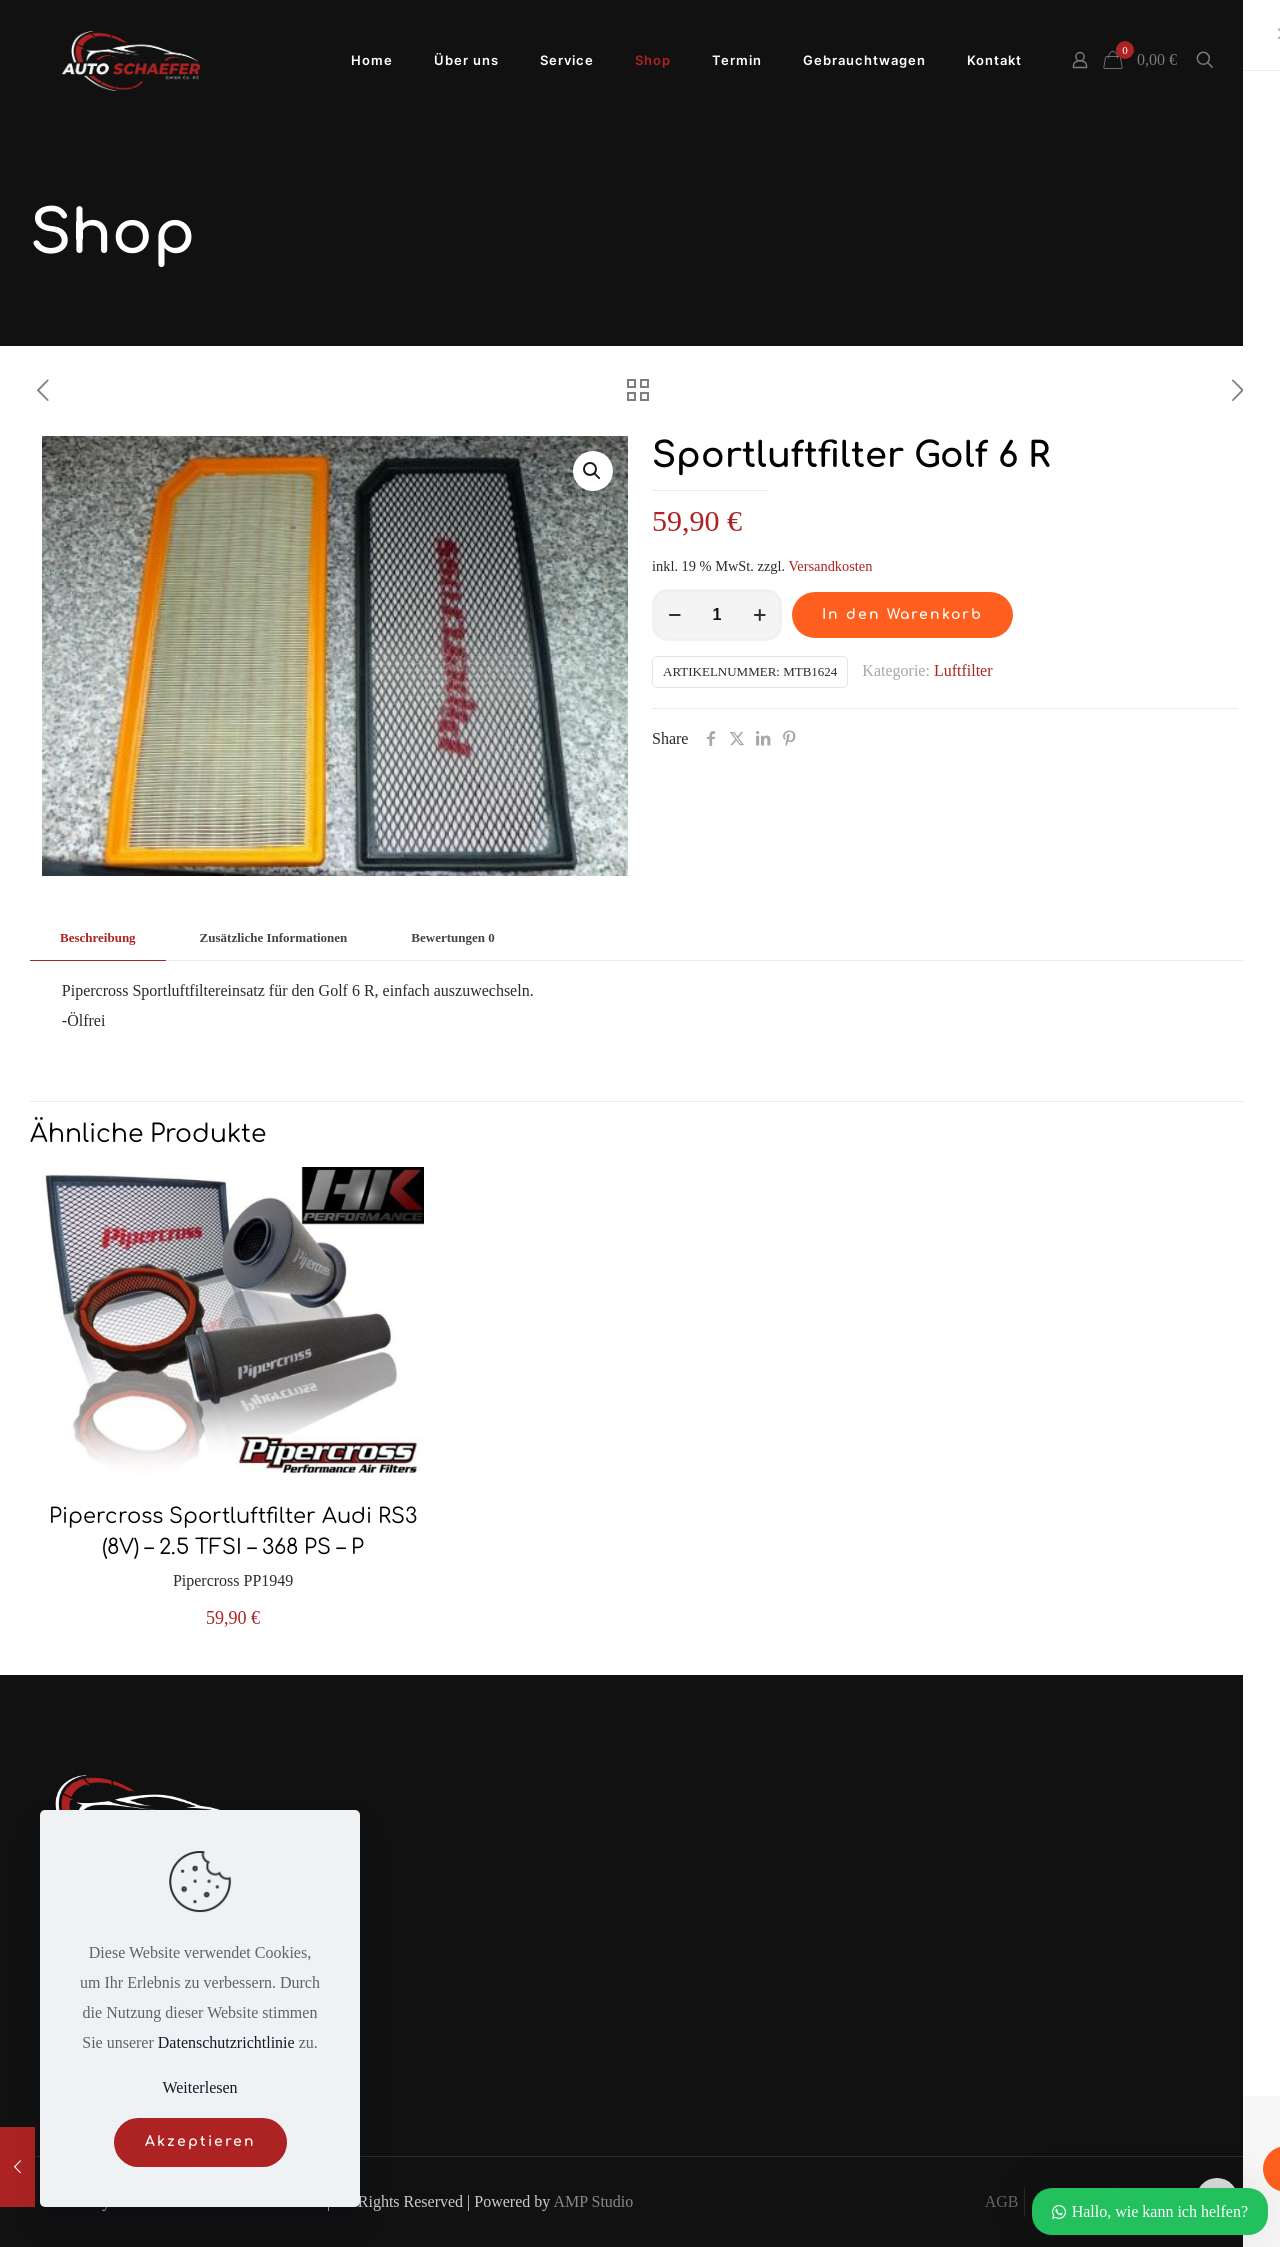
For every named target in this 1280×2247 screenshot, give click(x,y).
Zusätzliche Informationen (274, 937)
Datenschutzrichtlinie (226, 2042)
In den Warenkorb (902, 614)
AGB (1002, 2201)
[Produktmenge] (717, 615)
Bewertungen (452, 937)
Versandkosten (830, 566)
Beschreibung (98, 937)
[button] (593, 471)
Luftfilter (963, 670)
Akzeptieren (200, 2141)
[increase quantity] (759, 615)
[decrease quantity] (674, 615)
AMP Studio (593, 2201)
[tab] (98, 938)
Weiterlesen (199, 2087)
